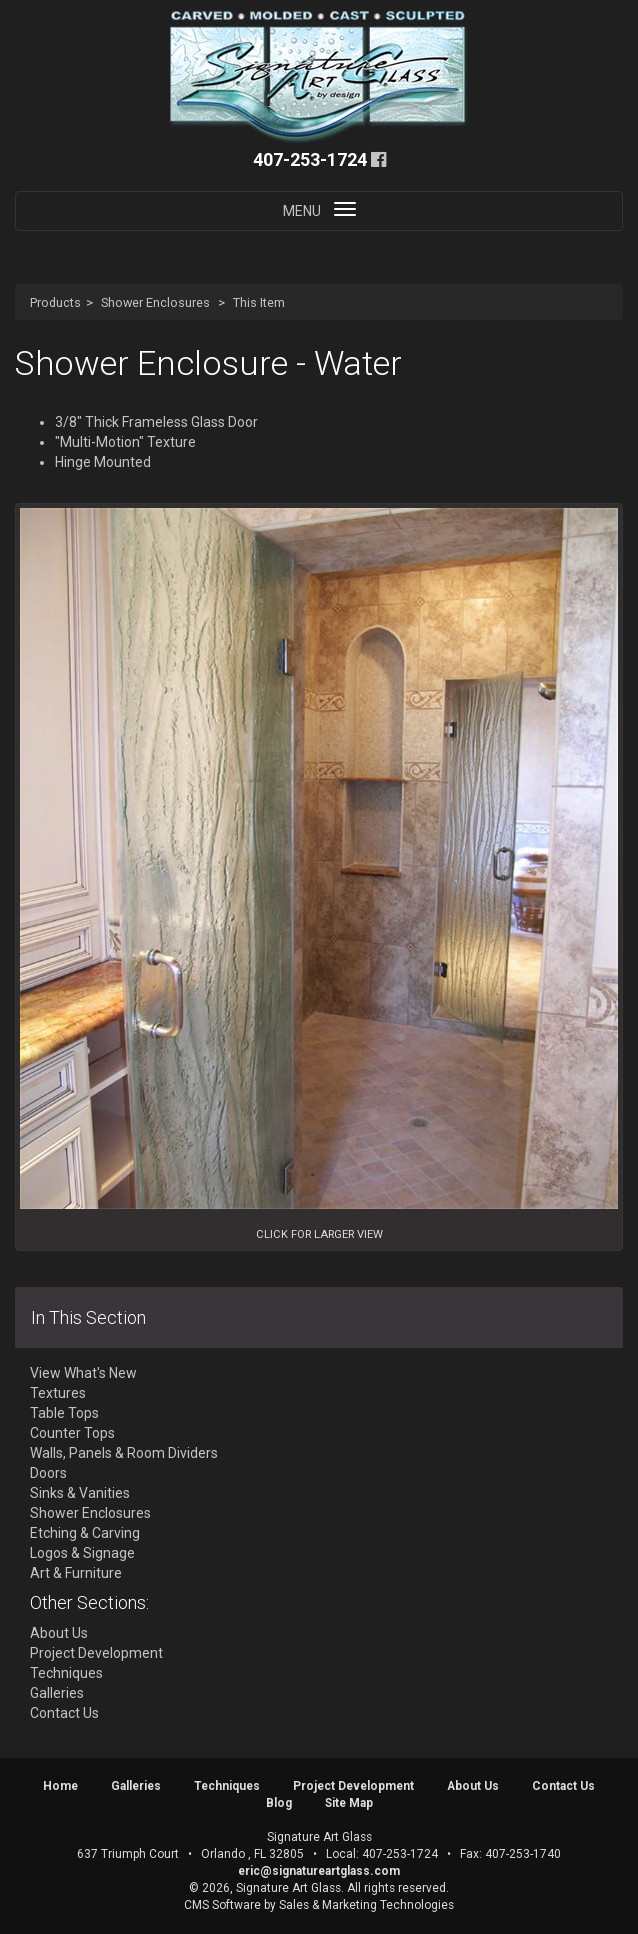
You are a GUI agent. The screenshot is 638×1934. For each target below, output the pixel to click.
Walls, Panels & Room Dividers (124, 1453)
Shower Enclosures (155, 302)
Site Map (349, 1803)
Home (60, 1786)
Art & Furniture (76, 1573)
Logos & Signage (82, 1553)
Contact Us (64, 1713)
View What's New (83, 1373)
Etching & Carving (85, 1533)
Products (55, 302)
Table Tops (64, 1413)
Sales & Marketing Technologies (366, 1905)
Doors (48, 1473)
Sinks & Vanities (80, 1493)
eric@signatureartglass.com (319, 1871)
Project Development (96, 1653)
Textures (58, 1393)
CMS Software (222, 1905)
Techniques (66, 1673)
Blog (279, 1803)
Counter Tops (72, 1433)
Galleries (57, 1693)
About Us (59, 1633)
